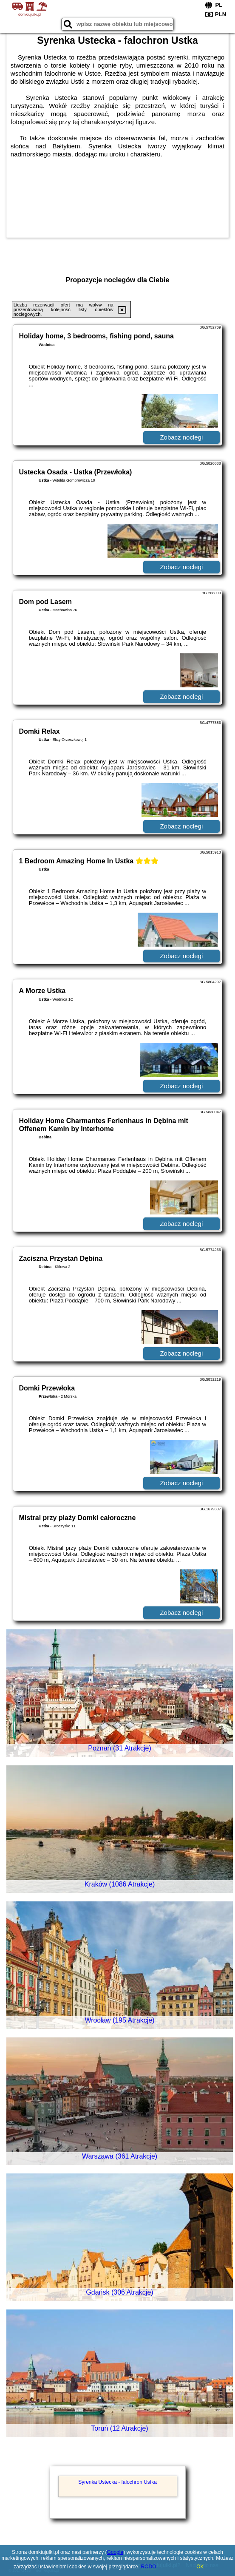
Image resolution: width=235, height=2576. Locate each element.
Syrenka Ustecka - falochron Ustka (117, 2482)
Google (115, 2552)
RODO (148, 2567)
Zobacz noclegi (181, 437)
